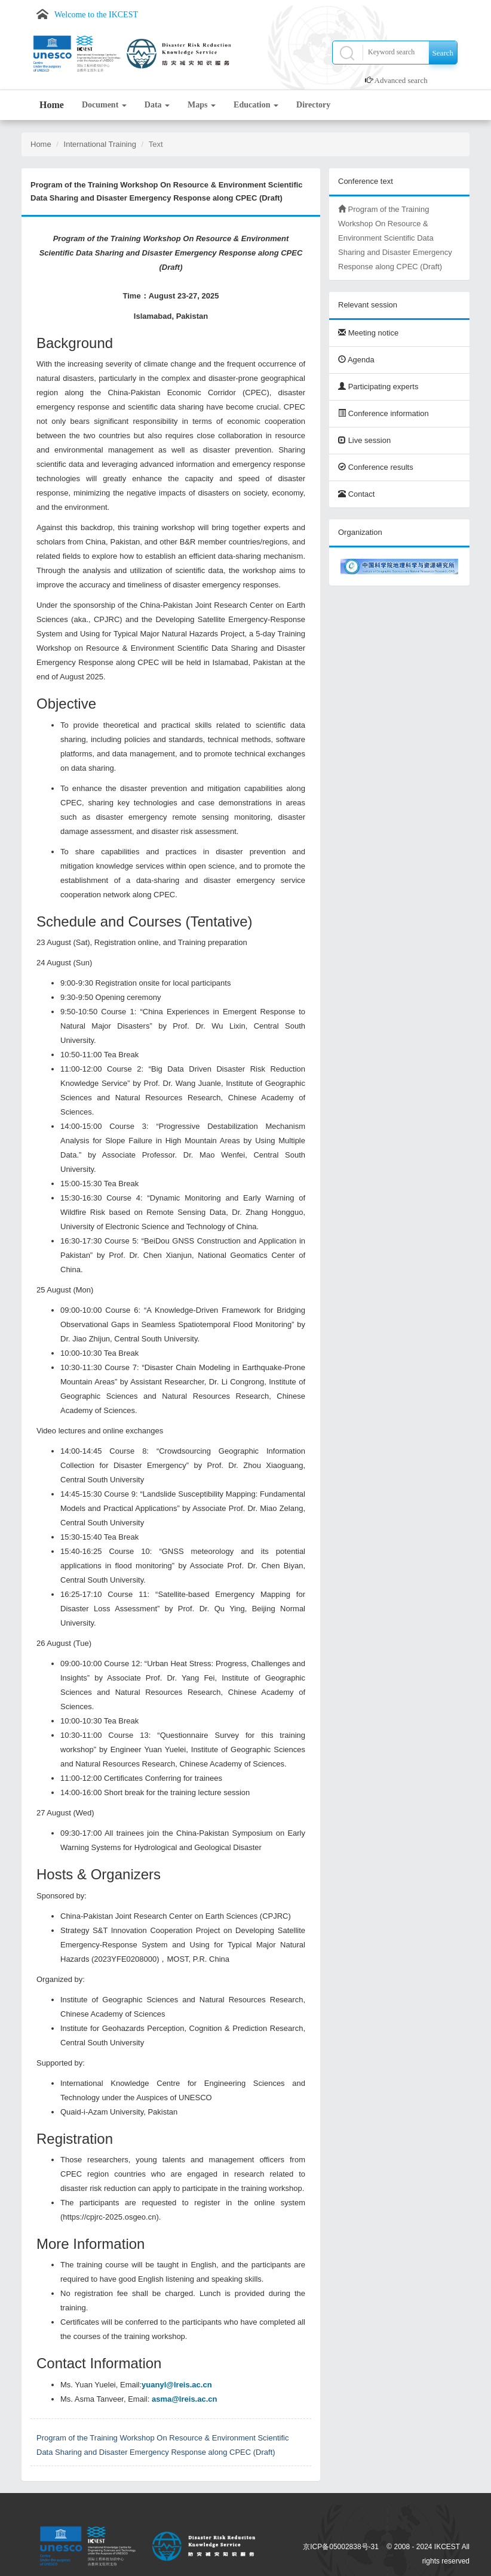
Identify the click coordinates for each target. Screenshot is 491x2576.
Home (51, 105)
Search (442, 52)
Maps (202, 104)
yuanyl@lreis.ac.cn (176, 2384)
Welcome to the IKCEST (96, 14)
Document (104, 104)
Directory (313, 104)
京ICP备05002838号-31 (341, 2547)
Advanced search (401, 80)
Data (157, 104)
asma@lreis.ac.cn (184, 2399)
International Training (100, 144)
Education (256, 104)
